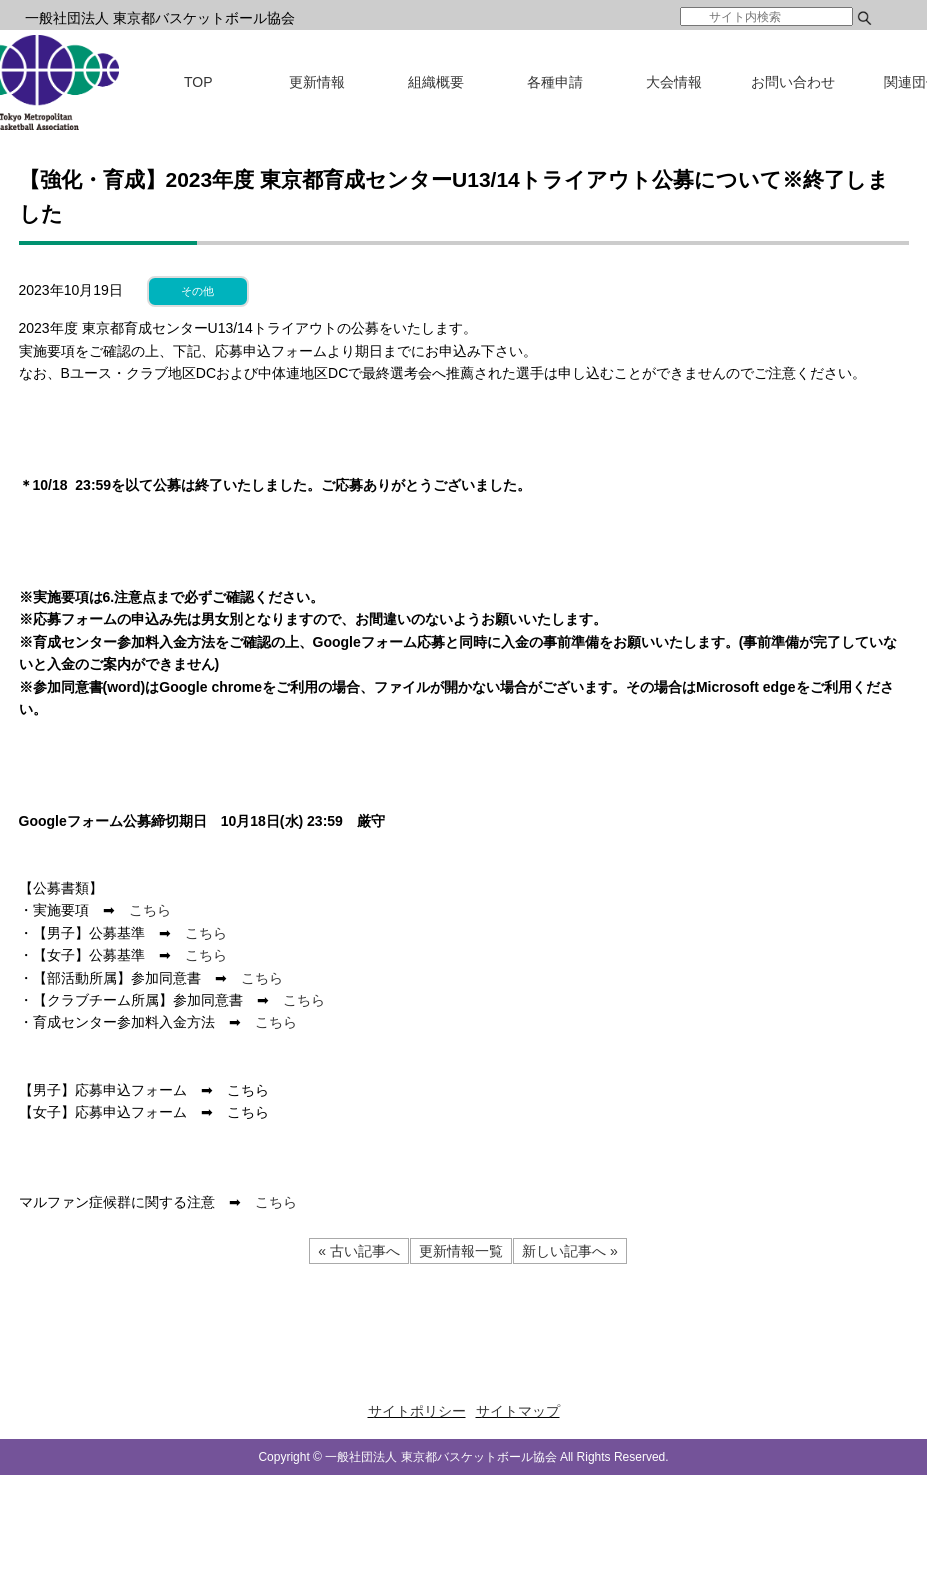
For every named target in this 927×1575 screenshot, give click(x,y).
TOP (198, 82)
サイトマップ (518, 1411)
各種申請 (555, 82)
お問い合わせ (793, 82)
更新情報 (317, 82)
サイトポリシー (417, 1411)
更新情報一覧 (461, 1251)
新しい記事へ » (570, 1251)
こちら (150, 910)
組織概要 (436, 82)
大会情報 (674, 82)
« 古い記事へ (359, 1251)
